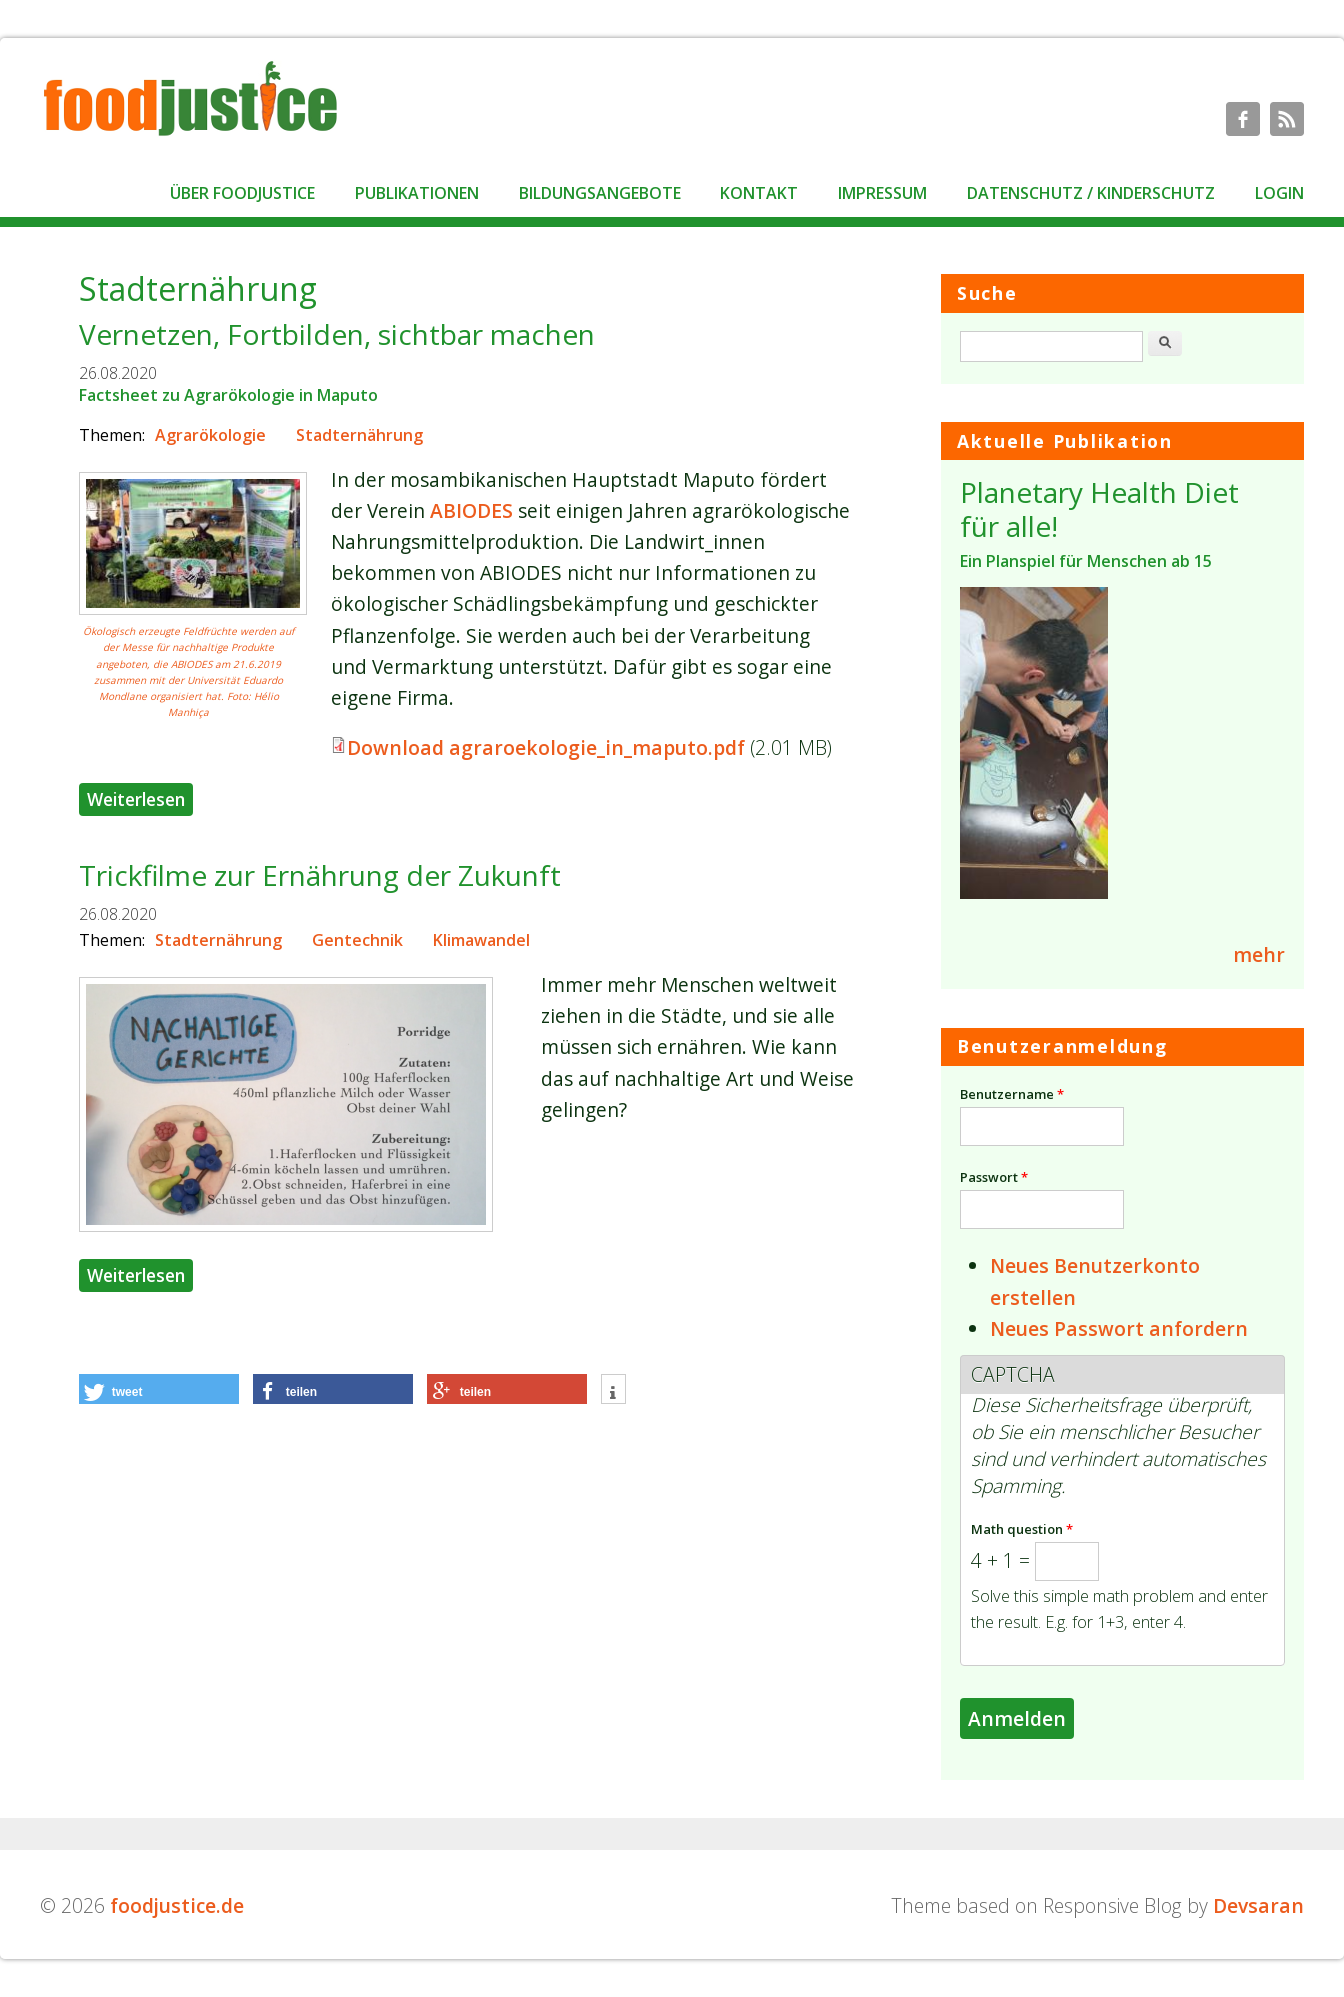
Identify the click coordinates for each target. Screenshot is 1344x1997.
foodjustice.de (177, 1905)
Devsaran (1258, 1905)
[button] (159, 1389)
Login (1279, 193)
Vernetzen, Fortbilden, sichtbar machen (337, 334)
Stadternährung (359, 435)
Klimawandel (481, 940)
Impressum (882, 193)
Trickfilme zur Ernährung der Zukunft (320, 875)
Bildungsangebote (600, 193)
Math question (1022, 1529)
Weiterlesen (140, 797)
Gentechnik (357, 940)
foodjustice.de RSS (1287, 119)
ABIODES (471, 510)
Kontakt (759, 193)
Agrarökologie (210, 435)
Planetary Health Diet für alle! (1099, 509)
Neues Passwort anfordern (1119, 1328)
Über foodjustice (242, 193)
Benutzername (1012, 1094)
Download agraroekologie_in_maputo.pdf (546, 747)
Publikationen (417, 193)
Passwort (994, 1177)
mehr (1259, 954)
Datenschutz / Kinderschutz (1091, 193)
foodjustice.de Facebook (1243, 119)
